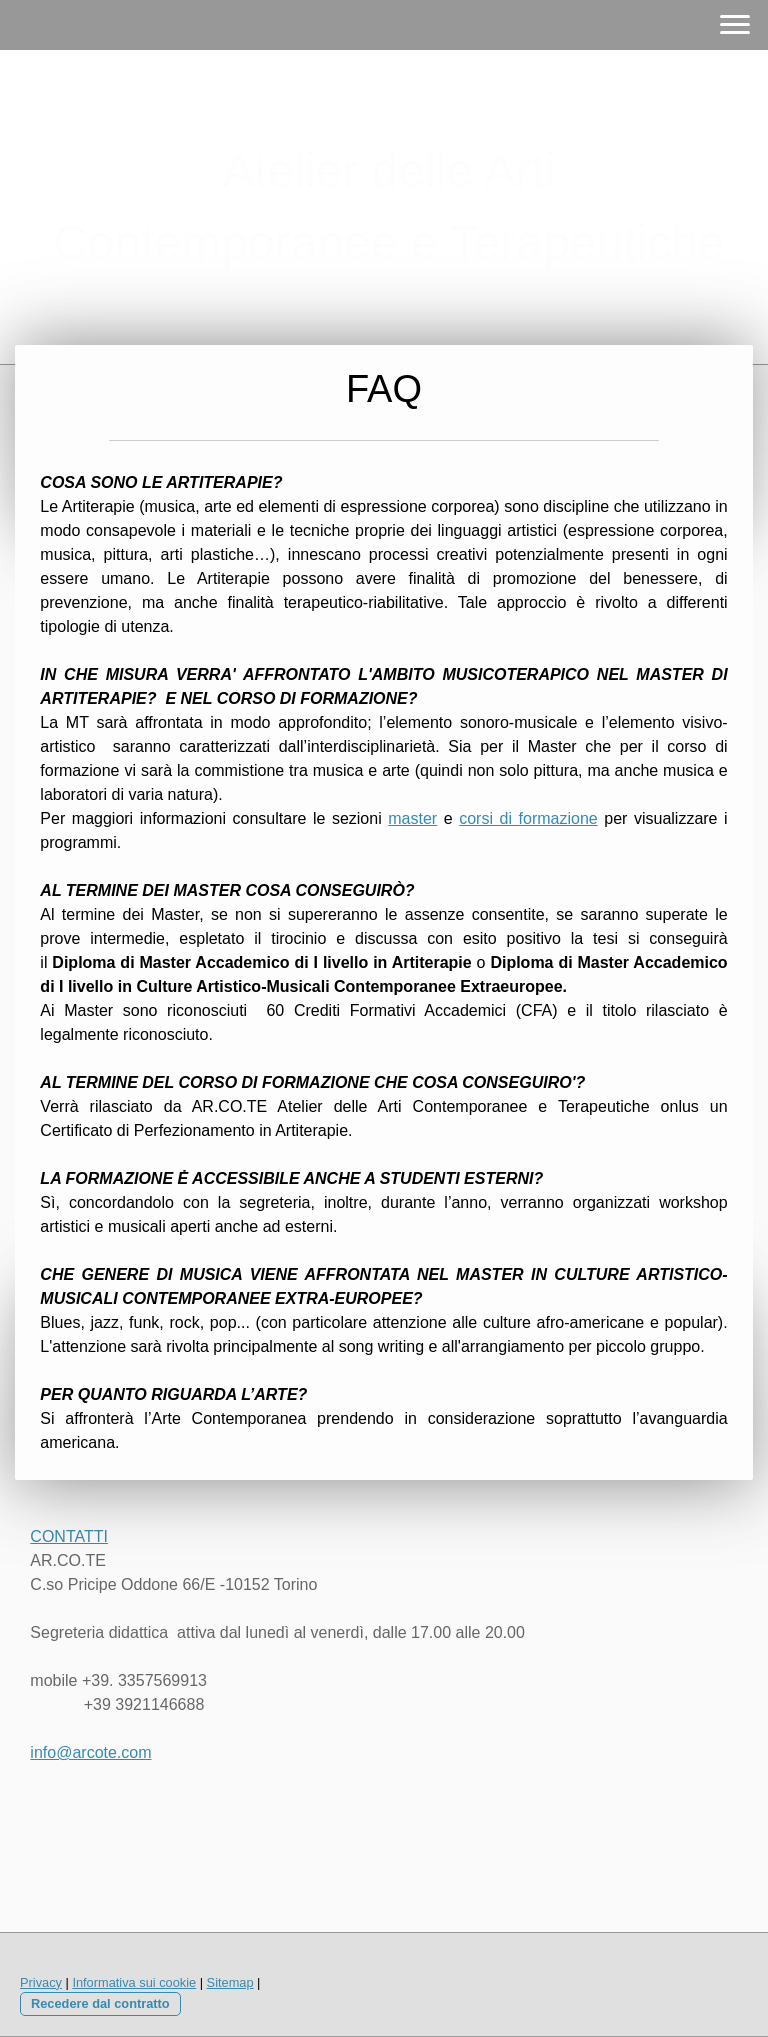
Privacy (41, 1982)
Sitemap (230, 1982)
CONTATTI (69, 1536)
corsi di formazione (528, 818)
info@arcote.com (90, 1752)
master (412, 818)
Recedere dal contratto (100, 2003)
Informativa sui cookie (134, 1982)
